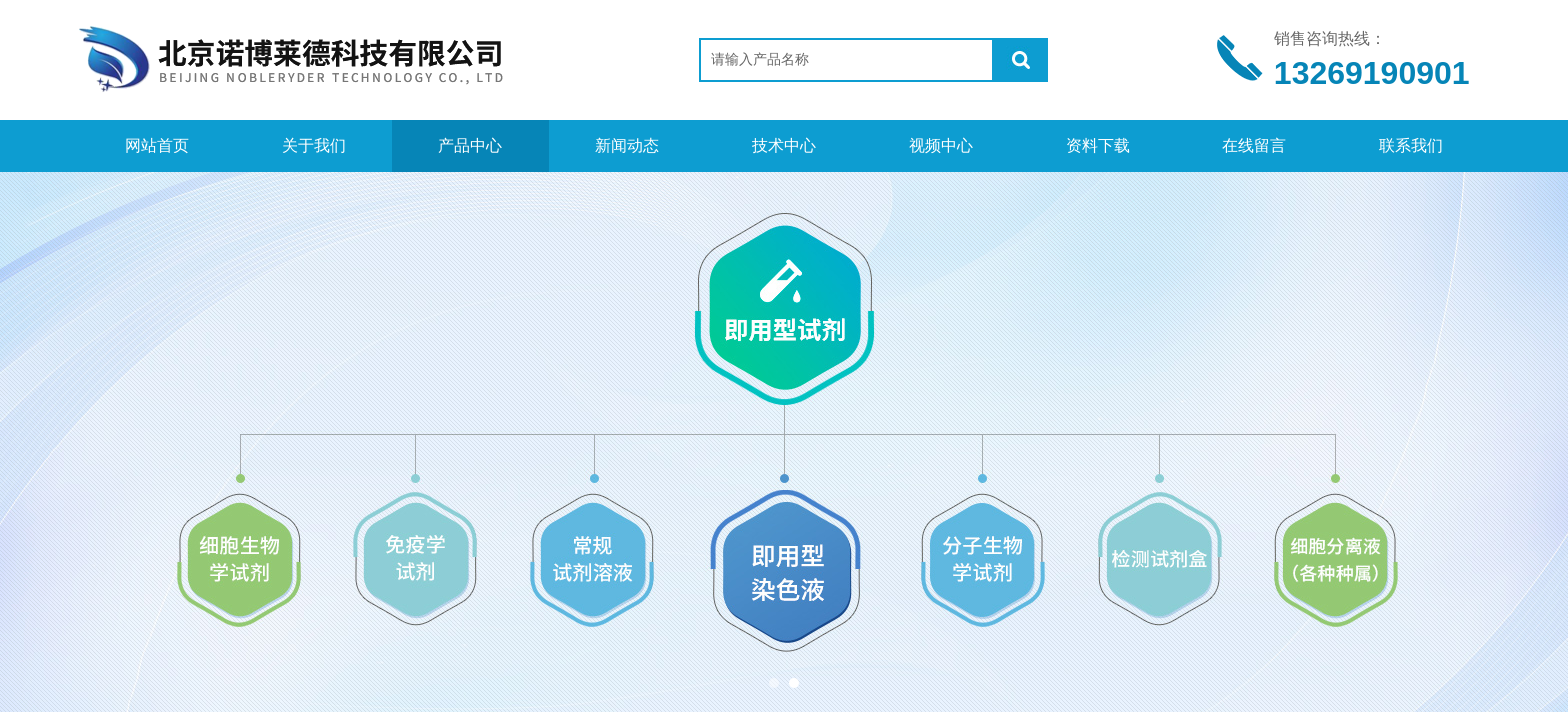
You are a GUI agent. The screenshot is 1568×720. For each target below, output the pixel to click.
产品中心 (470, 145)
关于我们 (314, 145)
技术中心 (784, 145)
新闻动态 (627, 145)
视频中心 (941, 145)
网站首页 (157, 145)
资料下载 (1098, 145)
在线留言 (1254, 145)
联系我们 (1411, 145)
